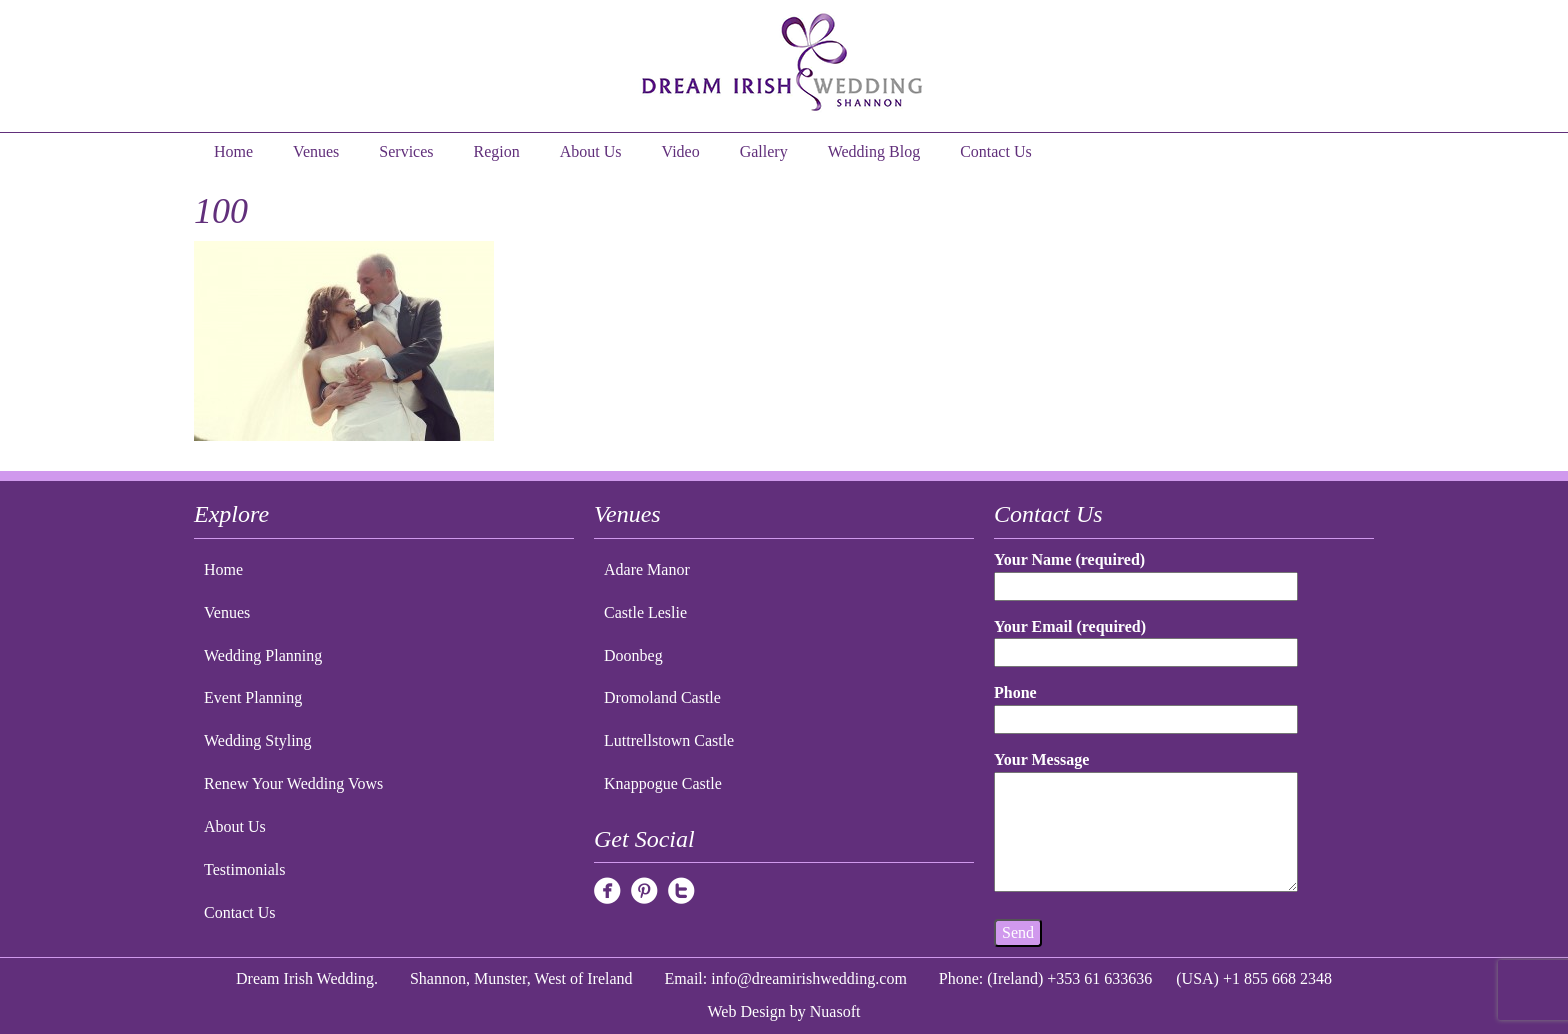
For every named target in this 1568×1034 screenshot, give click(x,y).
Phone (1146, 705)
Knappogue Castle (663, 783)
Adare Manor (647, 569)
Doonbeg (633, 655)
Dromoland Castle (662, 697)
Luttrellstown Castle (669, 740)
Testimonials (245, 869)
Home (233, 151)
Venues (316, 151)
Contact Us (996, 151)
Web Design (747, 1011)
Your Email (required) (1146, 639)
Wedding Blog (874, 151)
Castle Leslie (645, 612)
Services (406, 151)
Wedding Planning (263, 655)
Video (681, 151)
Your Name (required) (1146, 572)
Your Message (1146, 823)
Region (497, 151)
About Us (591, 151)
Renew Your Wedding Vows (293, 783)
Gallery (764, 151)
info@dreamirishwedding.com (809, 978)
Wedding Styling (258, 740)
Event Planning (253, 697)
